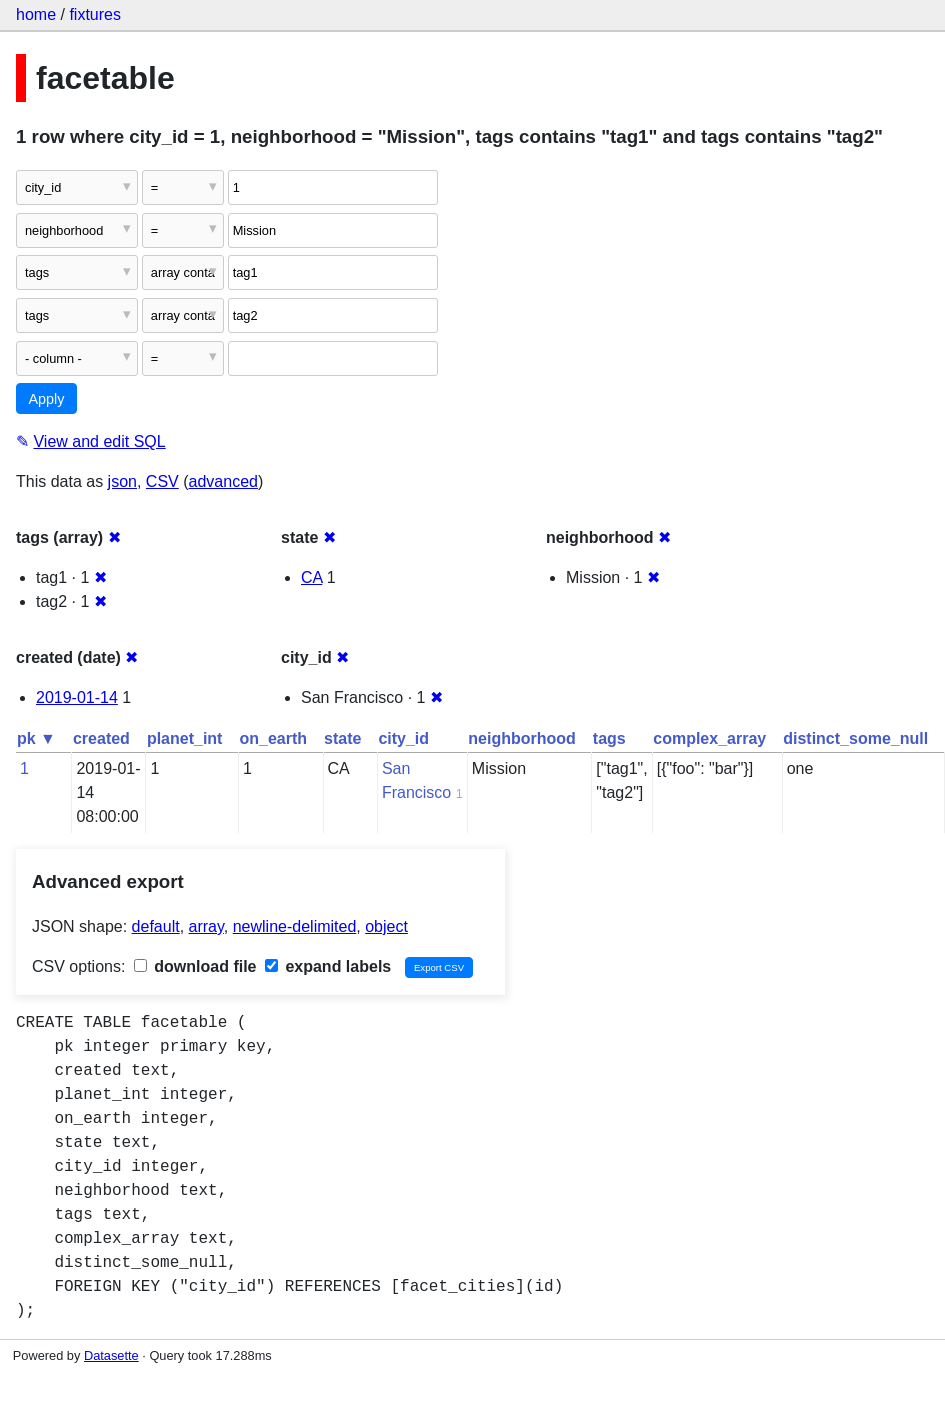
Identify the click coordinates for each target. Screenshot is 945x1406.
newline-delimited (295, 926)
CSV (162, 481)
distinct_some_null (855, 738)
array (206, 926)
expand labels (328, 966)
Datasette (111, 1355)
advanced (223, 481)
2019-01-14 (77, 697)
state (342, 738)
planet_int (185, 738)
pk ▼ (36, 738)
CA (311, 577)
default (156, 926)
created (101, 738)
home (36, 14)
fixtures (95, 14)
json (122, 481)
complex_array (709, 738)
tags (609, 738)
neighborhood (522, 738)
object (386, 926)
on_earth (273, 738)
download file (195, 966)
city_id (403, 738)
